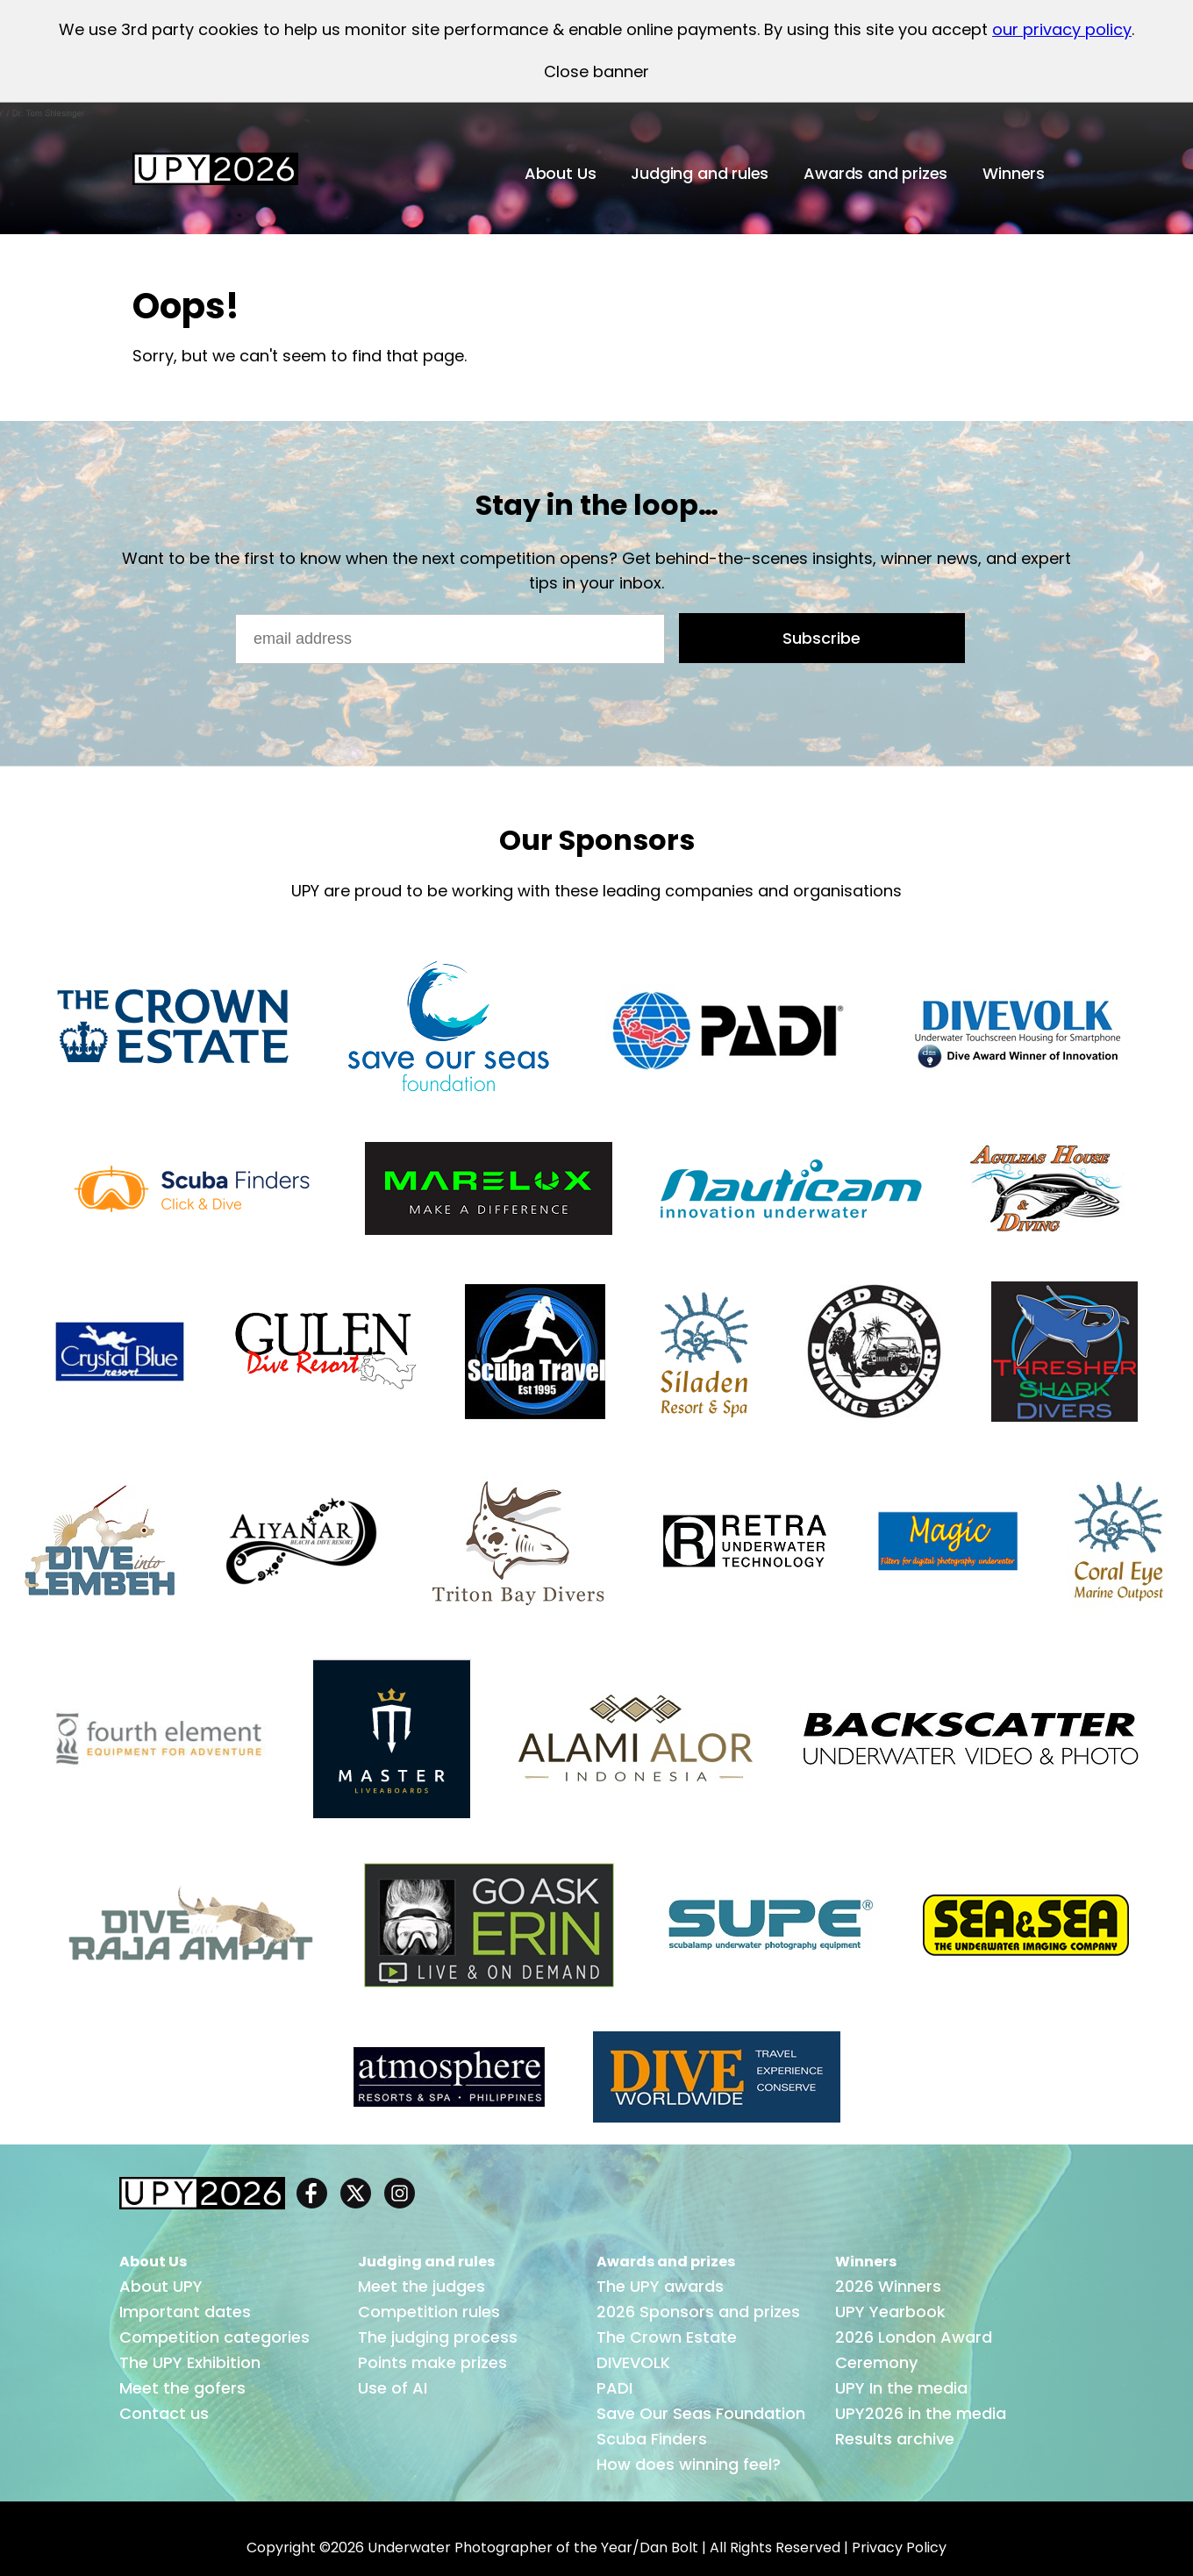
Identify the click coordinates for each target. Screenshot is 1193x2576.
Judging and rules (699, 173)
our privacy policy (1062, 29)
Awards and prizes (875, 173)
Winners (1013, 173)
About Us (560, 173)
